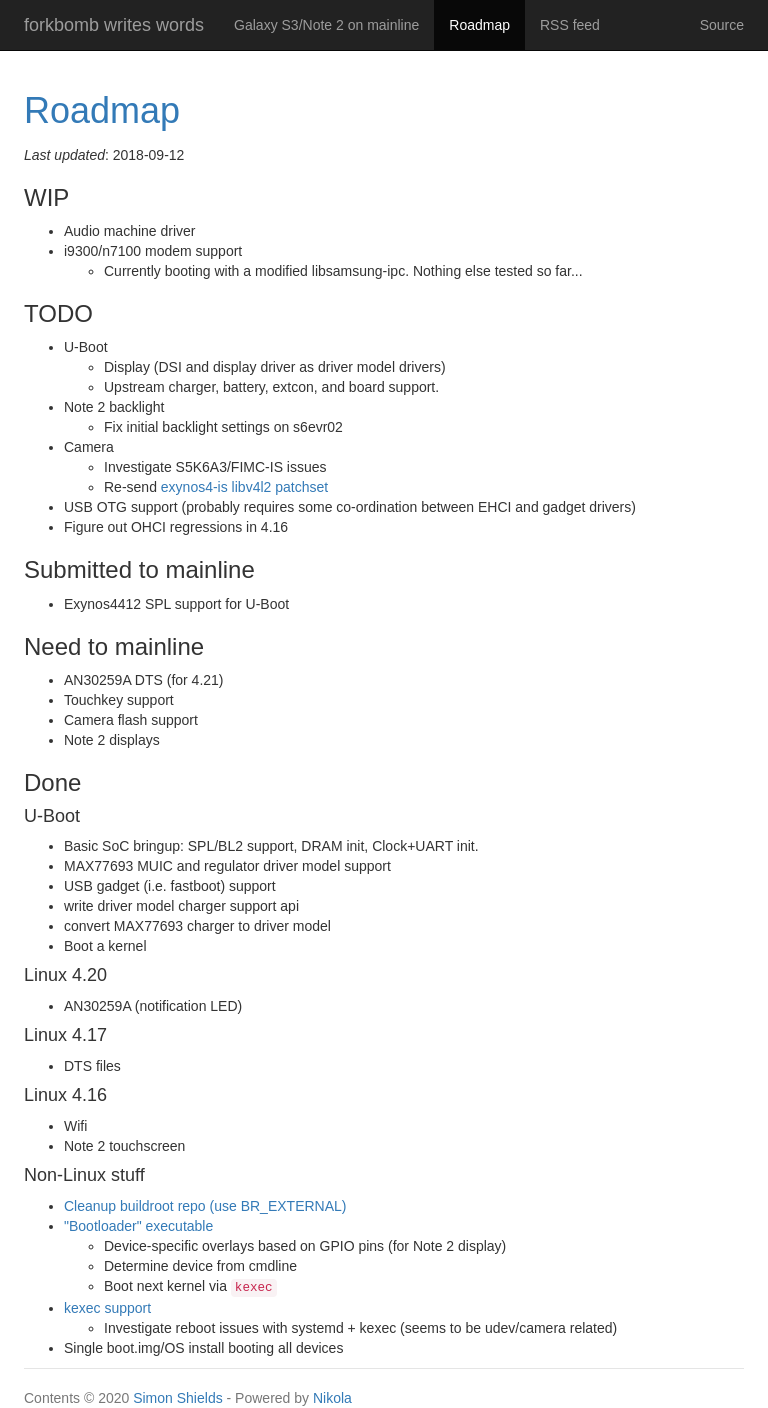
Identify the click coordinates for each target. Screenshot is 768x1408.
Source (722, 25)
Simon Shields (178, 1398)
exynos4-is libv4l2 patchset (244, 487)
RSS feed (570, 25)
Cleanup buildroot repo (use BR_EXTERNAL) (205, 1206)
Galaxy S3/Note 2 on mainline (326, 25)
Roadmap (487, 23)
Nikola (332, 1398)
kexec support (107, 1308)
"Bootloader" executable (138, 1226)
